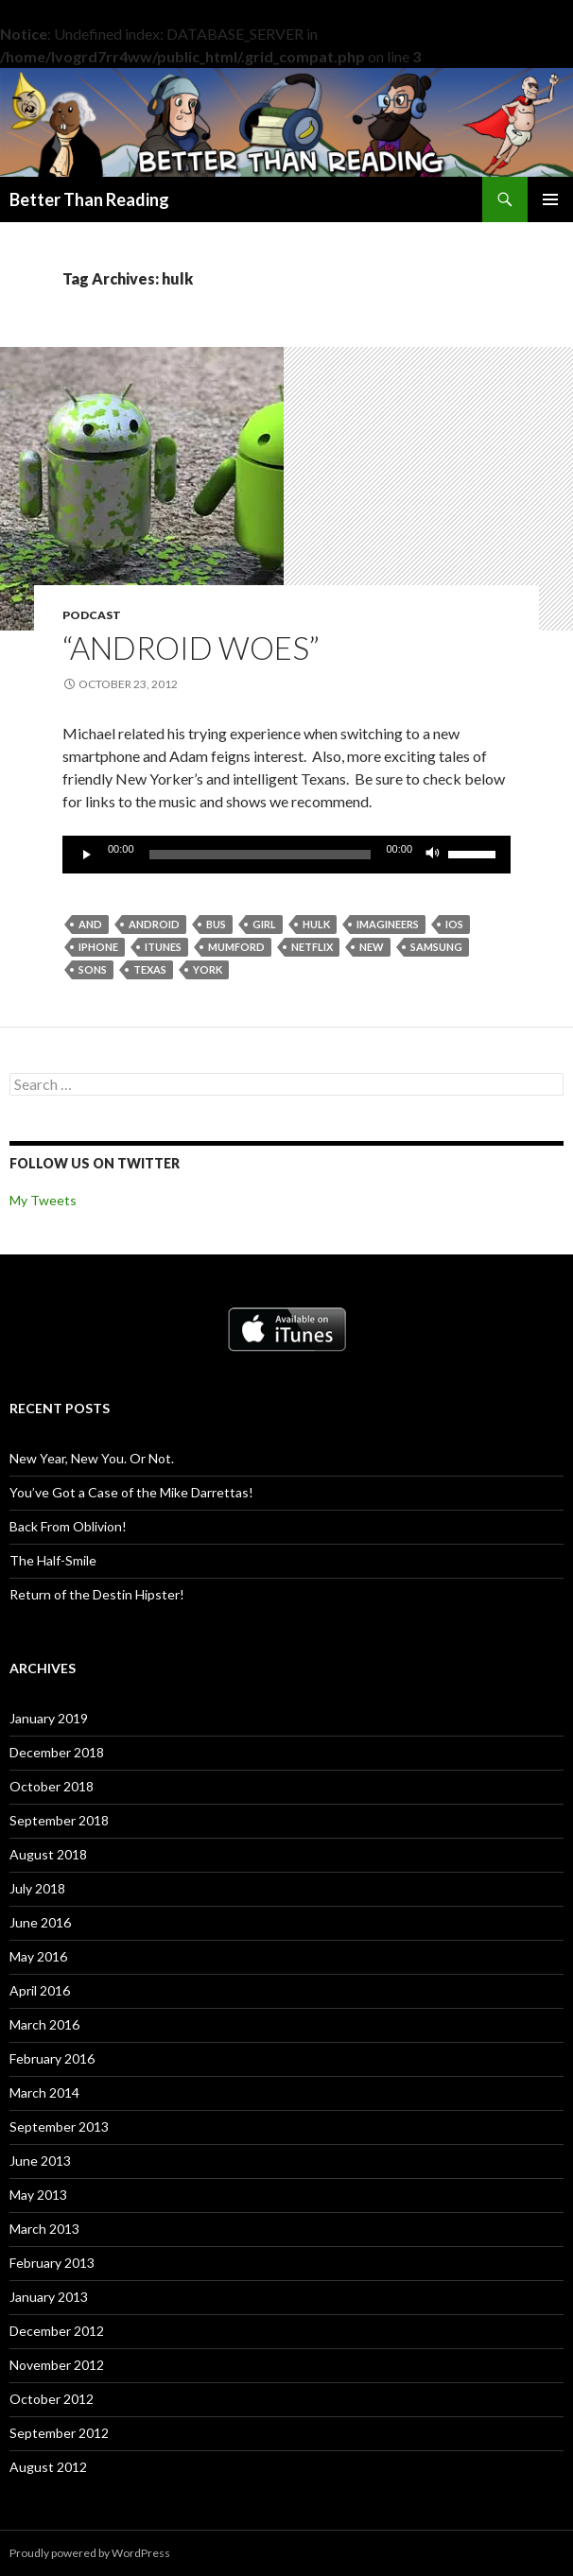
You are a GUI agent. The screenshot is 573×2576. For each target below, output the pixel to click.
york (207, 969)
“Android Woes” (191, 647)
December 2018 (56, 1752)
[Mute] (433, 854)
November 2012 (56, 2365)
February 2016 (52, 2058)
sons (92, 969)
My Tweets (43, 1200)
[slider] (260, 854)
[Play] (87, 854)
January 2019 (48, 1718)
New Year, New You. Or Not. (91, 1458)
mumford (236, 947)
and (90, 924)
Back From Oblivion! (68, 1526)
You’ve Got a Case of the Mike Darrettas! (131, 1492)
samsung (436, 947)
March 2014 (44, 2092)
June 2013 (40, 2160)
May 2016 (38, 1956)
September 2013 (59, 2126)
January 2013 (48, 2297)
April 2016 (39, 1990)
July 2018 (37, 1888)
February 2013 (52, 2263)
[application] (286, 854)
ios (454, 924)
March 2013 (44, 2229)
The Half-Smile (52, 1560)
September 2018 (59, 1820)
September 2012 (59, 2433)
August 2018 (48, 1854)
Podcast (91, 615)
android (154, 924)
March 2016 (44, 2024)
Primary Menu (550, 199)
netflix (312, 947)
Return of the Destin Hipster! (96, 1594)
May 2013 (38, 2195)
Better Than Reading (89, 199)
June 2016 (40, 1922)
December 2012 (56, 2331)
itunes (163, 947)
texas (149, 969)
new (371, 947)
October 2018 (51, 1786)
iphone (98, 947)
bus (216, 924)
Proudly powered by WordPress (89, 2553)
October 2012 (51, 2399)
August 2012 (48, 2467)
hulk (316, 924)
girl (264, 924)
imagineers (387, 924)
